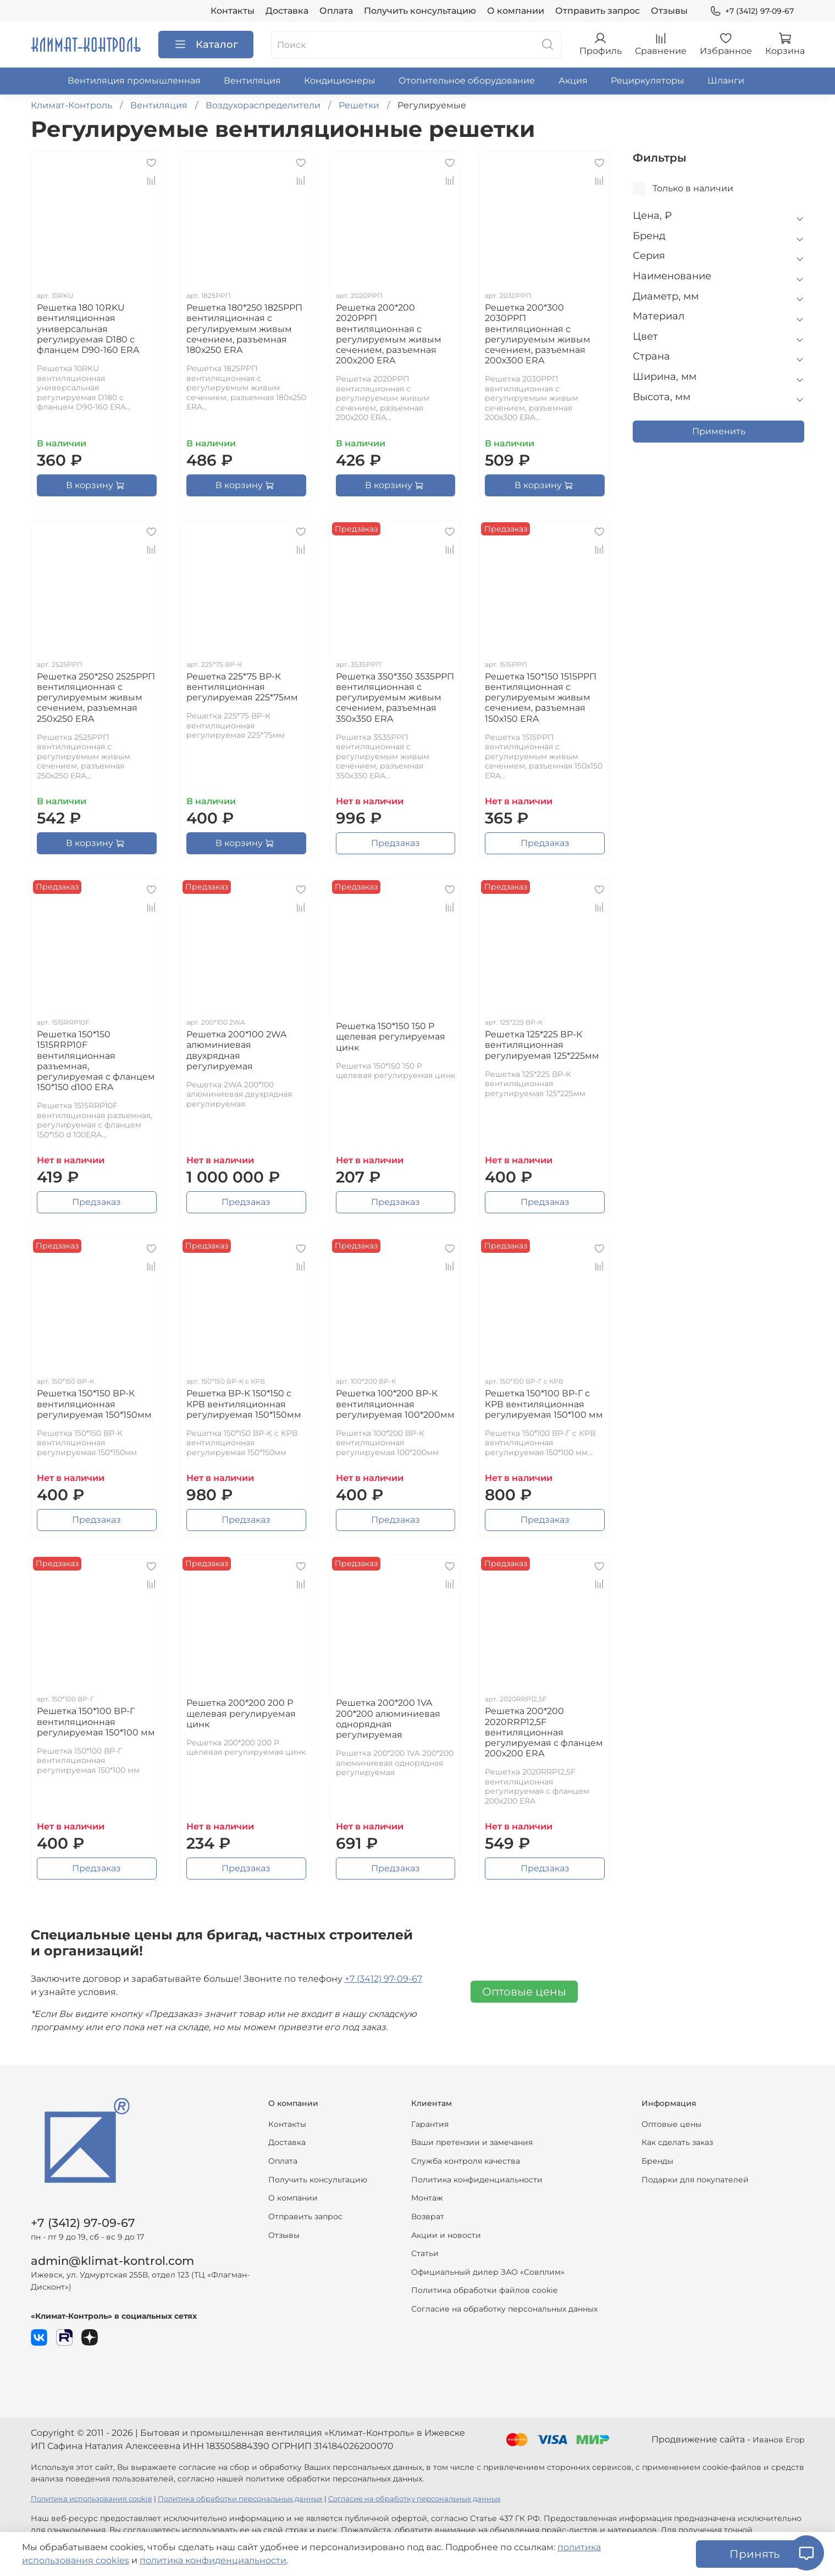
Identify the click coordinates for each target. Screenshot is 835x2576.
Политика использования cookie (91, 2499)
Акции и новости (446, 2235)
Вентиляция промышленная (134, 80)
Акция (573, 80)
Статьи (425, 2253)
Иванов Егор (779, 2440)
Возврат (427, 2216)
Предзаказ (395, 843)
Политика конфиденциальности (477, 2180)
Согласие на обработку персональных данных (504, 2309)
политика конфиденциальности (213, 2560)
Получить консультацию (420, 10)
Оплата (336, 10)
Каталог (206, 44)
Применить (718, 431)
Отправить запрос (597, 10)
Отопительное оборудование (467, 80)
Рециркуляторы (647, 80)
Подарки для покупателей (695, 2180)
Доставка (287, 10)
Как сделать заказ (677, 2142)
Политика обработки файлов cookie (484, 2290)
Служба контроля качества (465, 2161)
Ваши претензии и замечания (472, 2142)
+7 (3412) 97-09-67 (751, 11)
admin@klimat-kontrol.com (112, 2261)
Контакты (233, 10)
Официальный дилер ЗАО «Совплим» (488, 2272)
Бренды (657, 2161)
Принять (754, 2554)
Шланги (725, 80)
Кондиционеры (339, 80)
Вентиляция (252, 80)
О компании (515, 10)
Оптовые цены (524, 1991)
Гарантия (430, 2124)
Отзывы (669, 10)
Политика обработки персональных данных (240, 2499)
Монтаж (427, 2198)
